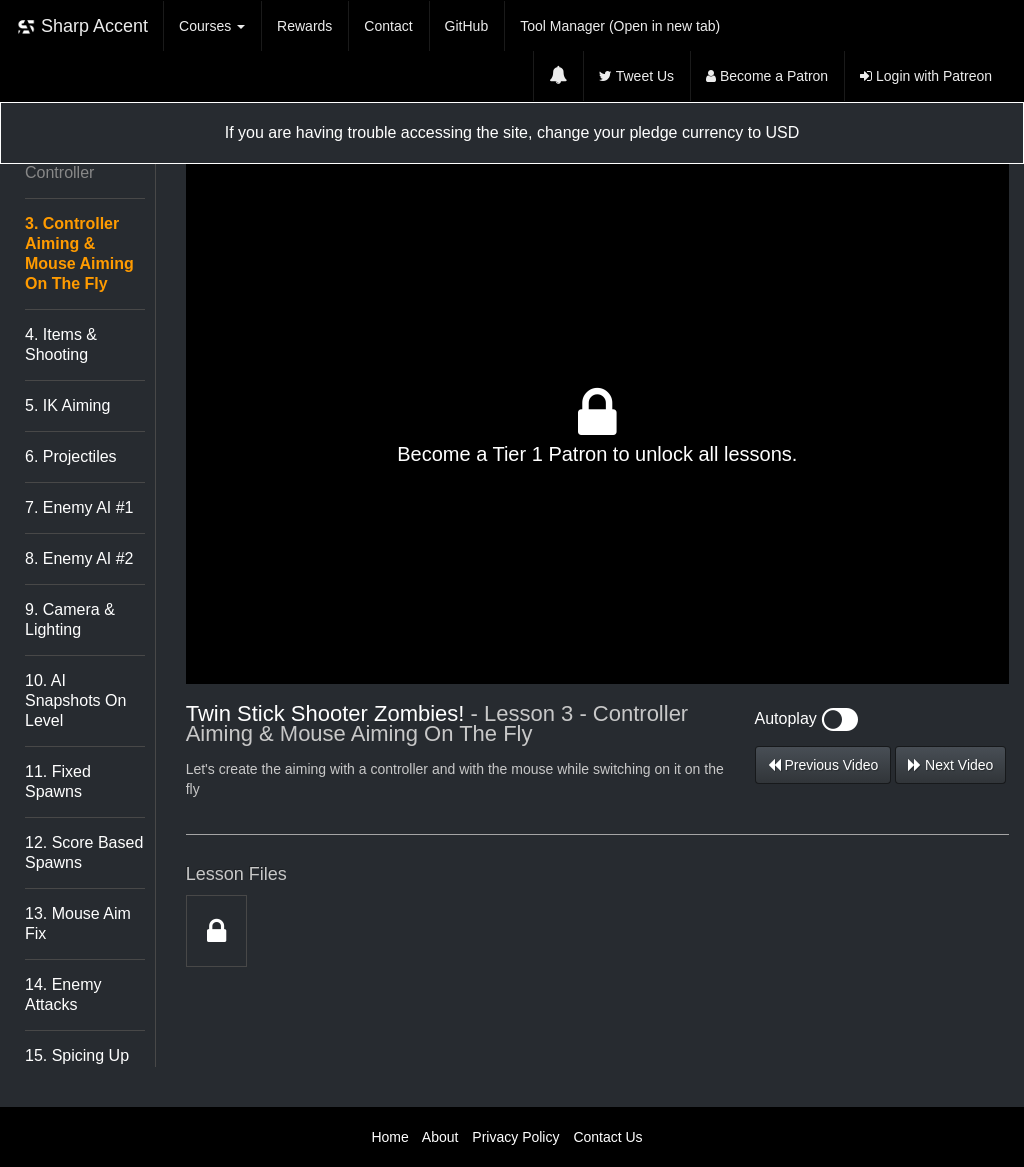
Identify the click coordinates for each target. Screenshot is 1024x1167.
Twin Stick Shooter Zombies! (325, 713)
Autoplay (807, 718)
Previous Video (823, 765)
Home (389, 1137)
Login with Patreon (926, 76)
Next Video (950, 765)
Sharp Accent (82, 26)
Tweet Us (636, 76)
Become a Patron (767, 76)
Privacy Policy (515, 1137)
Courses (212, 26)
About (440, 1137)
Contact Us (607, 1137)
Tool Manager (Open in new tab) (620, 26)
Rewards (304, 26)
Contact (388, 26)
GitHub (467, 26)
